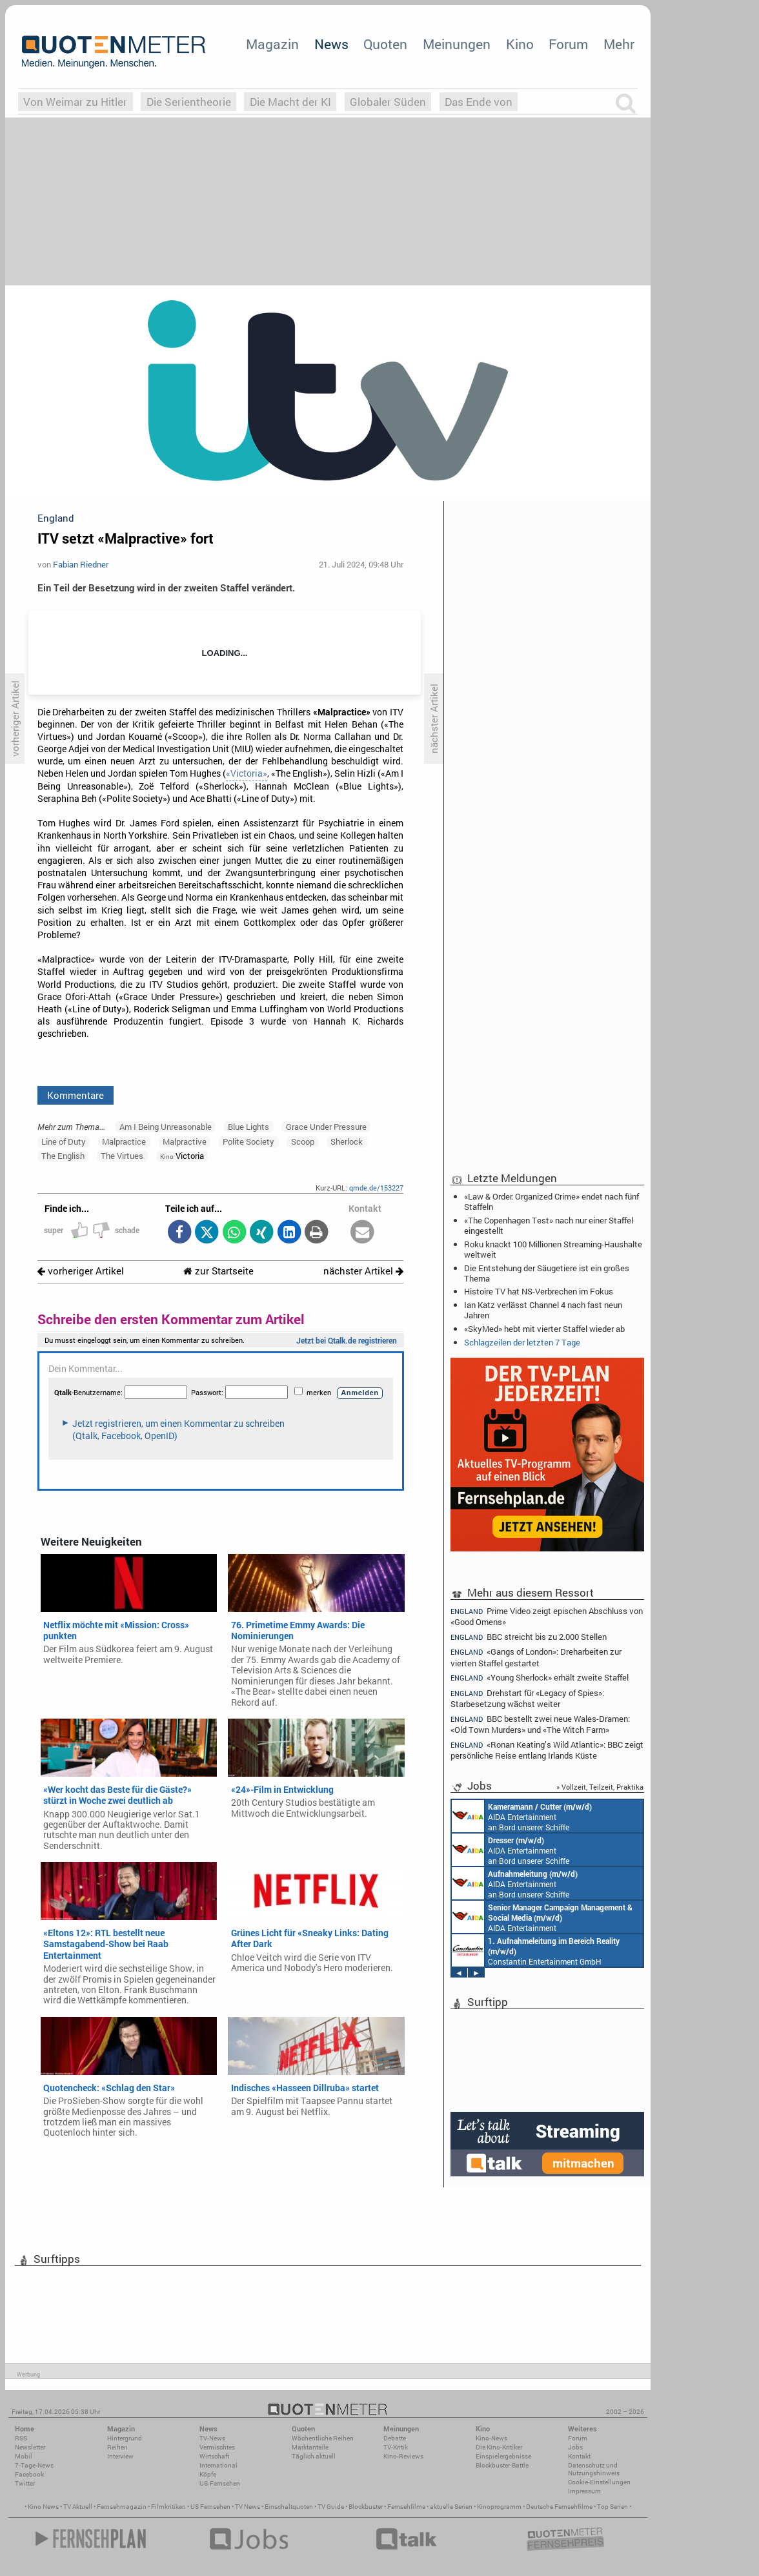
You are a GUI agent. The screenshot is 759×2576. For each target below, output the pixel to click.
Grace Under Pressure (326, 1126)
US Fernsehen (210, 2506)
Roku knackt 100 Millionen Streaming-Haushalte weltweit (553, 1249)
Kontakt (579, 2456)
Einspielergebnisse (503, 2456)
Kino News (43, 2506)
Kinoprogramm (499, 2506)
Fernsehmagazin (122, 2506)
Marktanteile (310, 2447)
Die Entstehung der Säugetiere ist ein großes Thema (546, 1273)
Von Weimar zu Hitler (75, 101)
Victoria (182, 1155)
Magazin (272, 44)
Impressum (584, 2491)
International (218, 2465)
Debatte (394, 2438)
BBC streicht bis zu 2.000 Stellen (528, 1636)
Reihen (117, 2447)
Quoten (385, 44)
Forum (568, 44)
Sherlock (346, 1141)
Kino (520, 44)
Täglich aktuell (314, 2456)
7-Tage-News (34, 2465)
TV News (247, 2506)
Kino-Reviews (403, 2456)
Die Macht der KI (290, 101)
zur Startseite (218, 1271)
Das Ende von (478, 101)
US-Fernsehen (219, 2483)
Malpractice (124, 1141)
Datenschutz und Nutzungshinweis (594, 2469)
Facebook (29, 2474)
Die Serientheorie (189, 101)
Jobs (575, 2447)
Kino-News (491, 2438)
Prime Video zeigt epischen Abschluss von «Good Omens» (546, 1616)
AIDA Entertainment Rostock (542, 1917)
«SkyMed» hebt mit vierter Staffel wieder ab (544, 1328)
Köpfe (207, 2474)
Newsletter (30, 2447)
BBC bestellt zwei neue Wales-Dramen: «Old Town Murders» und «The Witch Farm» (540, 1724)
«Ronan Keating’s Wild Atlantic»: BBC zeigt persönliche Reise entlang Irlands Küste (546, 1750)
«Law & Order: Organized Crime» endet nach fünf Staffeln (551, 1201)
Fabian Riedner (80, 564)
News (331, 44)
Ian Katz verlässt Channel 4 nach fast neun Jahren (543, 1310)
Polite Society (248, 1141)
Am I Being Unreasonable (165, 1126)
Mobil (23, 2456)
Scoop (302, 1141)
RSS (21, 2438)
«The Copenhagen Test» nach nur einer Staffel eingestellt (548, 1225)
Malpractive (185, 1141)
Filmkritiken (168, 2506)
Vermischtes (217, 2447)
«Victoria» (246, 773)
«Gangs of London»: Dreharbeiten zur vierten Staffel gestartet (536, 1657)
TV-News (212, 2438)
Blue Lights (248, 1126)
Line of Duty (63, 1141)
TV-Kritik (395, 2447)
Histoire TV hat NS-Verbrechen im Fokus (538, 1291)
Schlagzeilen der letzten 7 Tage (522, 1342)
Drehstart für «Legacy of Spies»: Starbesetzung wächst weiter (527, 1698)
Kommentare (75, 1095)
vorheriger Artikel (80, 1271)
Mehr (618, 44)
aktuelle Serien (451, 2506)
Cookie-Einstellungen (599, 2482)
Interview (120, 2456)
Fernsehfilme (406, 2506)
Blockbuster (366, 2506)
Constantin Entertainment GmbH (536, 1950)
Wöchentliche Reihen (323, 2438)
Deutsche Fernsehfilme (559, 2506)
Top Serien (612, 2506)
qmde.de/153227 (376, 1187)
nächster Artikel (363, 1271)
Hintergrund (124, 2438)
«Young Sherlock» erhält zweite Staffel (539, 1677)
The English (63, 1155)
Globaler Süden (388, 101)
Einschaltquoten (289, 2506)
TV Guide (331, 2506)
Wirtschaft (214, 2456)
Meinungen (457, 44)
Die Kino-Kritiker (499, 2447)
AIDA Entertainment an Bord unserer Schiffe (522, 1816)
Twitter (25, 2483)
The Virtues (122, 1155)
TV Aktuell (77, 2506)
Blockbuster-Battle (502, 2465)
